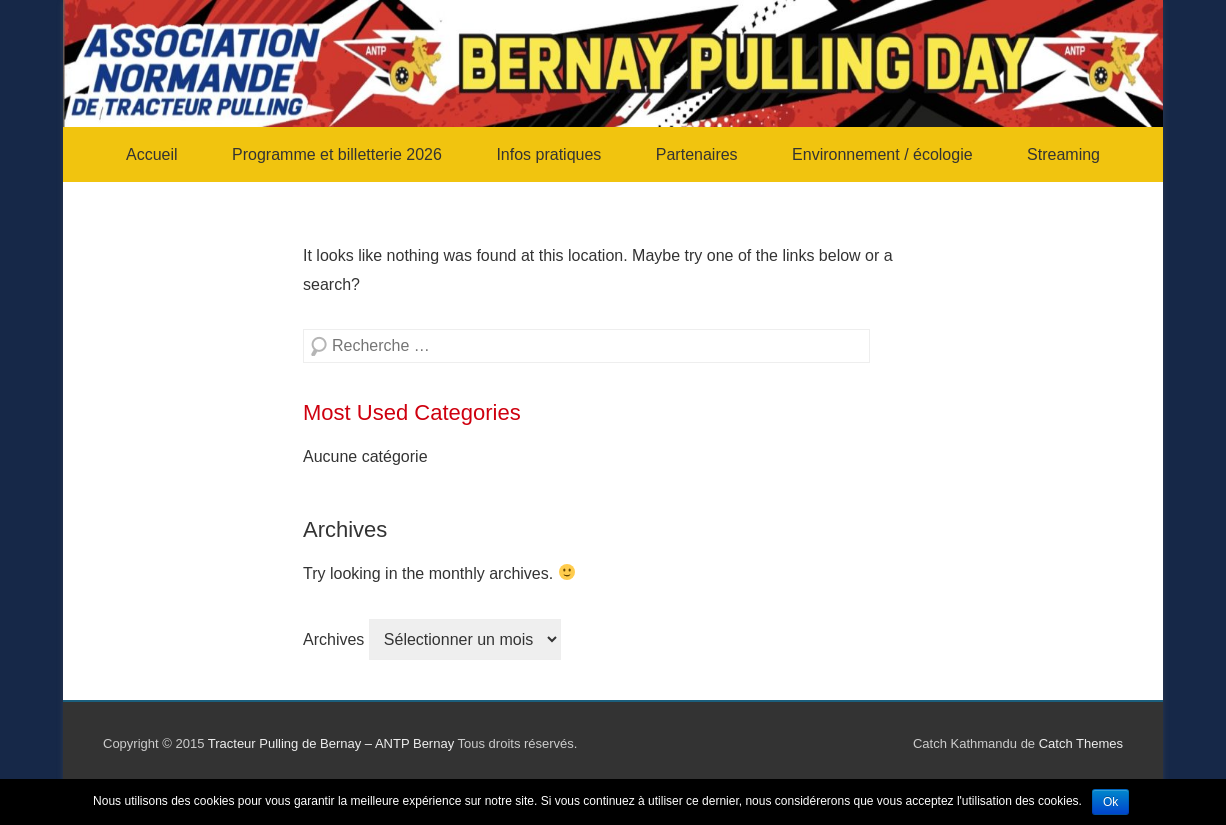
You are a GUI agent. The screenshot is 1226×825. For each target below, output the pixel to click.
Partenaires (697, 154)
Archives (333, 639)
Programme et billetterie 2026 (337, 154)
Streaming (1063, 154)
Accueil (152, 154)
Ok (1110, 802)
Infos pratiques (548, 154)
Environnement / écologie (882, 154)
